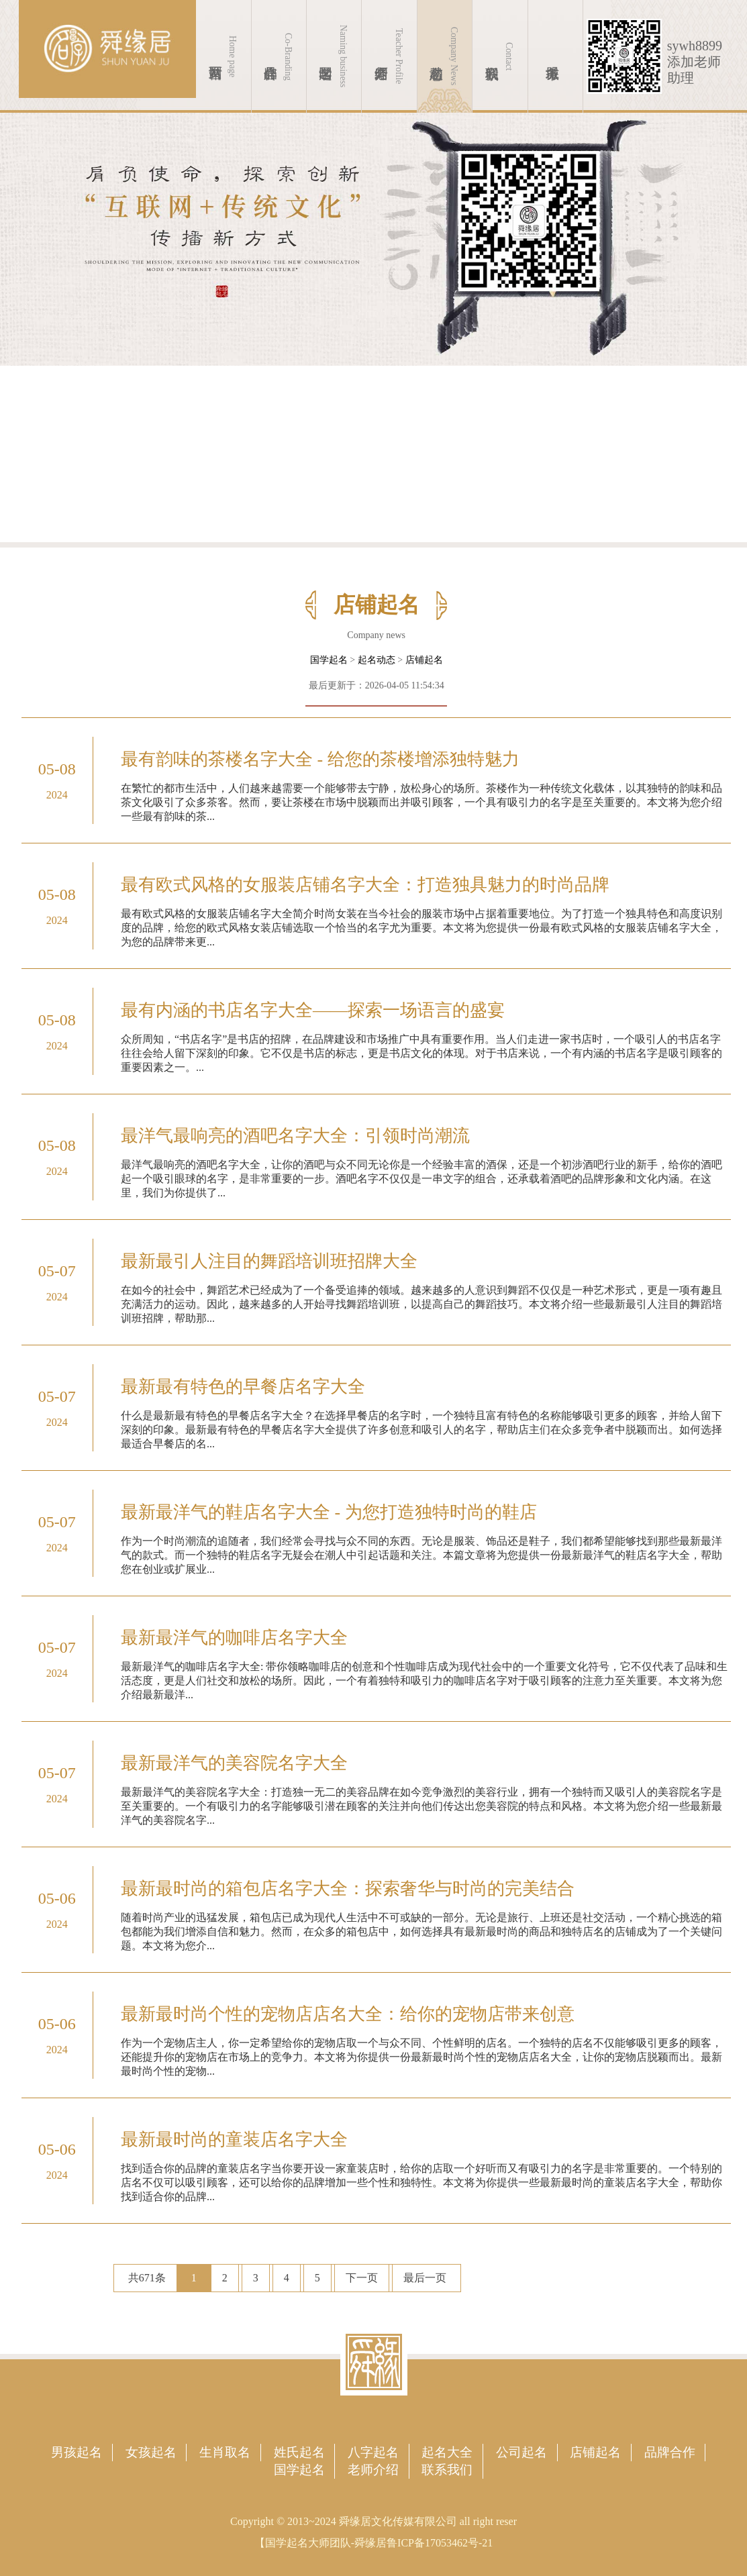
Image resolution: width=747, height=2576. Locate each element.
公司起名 (521, 2452)
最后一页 (424, 2277)
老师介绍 (373, 2470)
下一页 (362, 2277)
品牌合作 (669, 2452)
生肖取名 (224, 2452)
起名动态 (376, 660)
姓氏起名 (299, 2452)
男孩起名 (76, 2452)
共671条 (147, 2277)
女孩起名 (151, 2452)
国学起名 (329, 660)
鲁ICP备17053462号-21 (440, 2542)
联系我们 (446, 2470)
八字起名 (373, 2452)
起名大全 (446, 2452)
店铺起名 (424, 660)
